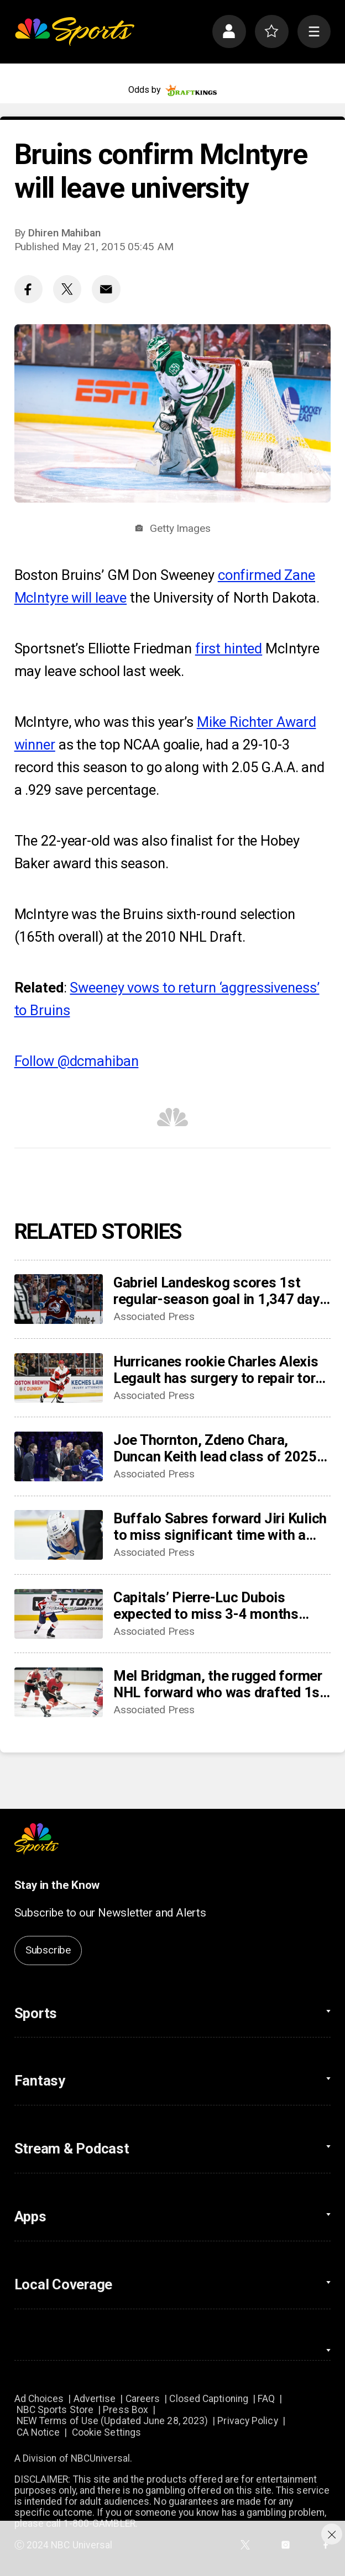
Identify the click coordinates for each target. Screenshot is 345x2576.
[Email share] (106, 289)
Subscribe (48, 1950)
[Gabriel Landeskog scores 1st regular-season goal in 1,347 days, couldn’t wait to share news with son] (58, 1299)
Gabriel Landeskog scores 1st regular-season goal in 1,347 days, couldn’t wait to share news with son (222, 1290)
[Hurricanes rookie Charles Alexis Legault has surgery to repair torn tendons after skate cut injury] (58, 1378)
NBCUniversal (100, 2458)
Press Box (125, 2409)
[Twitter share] (67, 289)
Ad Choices (39, 2398)
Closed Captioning (208, 2398)
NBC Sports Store (55, 2409)
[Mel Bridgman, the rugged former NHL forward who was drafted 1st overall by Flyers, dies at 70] (58, 1692)
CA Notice (38, 2432)
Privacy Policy (247, 2420)
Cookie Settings (106, 2432)
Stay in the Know (57, 1885)
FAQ (266, 2398)
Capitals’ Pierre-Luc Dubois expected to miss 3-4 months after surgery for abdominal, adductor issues (206, 1605)
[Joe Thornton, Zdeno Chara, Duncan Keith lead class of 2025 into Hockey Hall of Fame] (58, 1456)
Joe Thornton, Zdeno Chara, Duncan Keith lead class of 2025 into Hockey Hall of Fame (215, 1448)
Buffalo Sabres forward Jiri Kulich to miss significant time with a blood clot (220, 1526)
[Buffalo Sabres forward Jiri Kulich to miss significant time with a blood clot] (58, 1535)
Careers (143, 2398)
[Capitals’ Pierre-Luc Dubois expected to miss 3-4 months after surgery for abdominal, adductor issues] (58, 1614)
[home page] (74, 32)
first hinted (228, 648)
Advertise (95, 2398)
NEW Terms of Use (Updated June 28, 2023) (112, 2420)
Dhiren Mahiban (64, 232)
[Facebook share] (28, 289)
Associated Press (154, 1316)
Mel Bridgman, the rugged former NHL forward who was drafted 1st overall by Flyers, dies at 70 (219, 1684)
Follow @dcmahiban (76, 1061)
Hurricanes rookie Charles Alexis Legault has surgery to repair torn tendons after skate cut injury (218, 1369)
